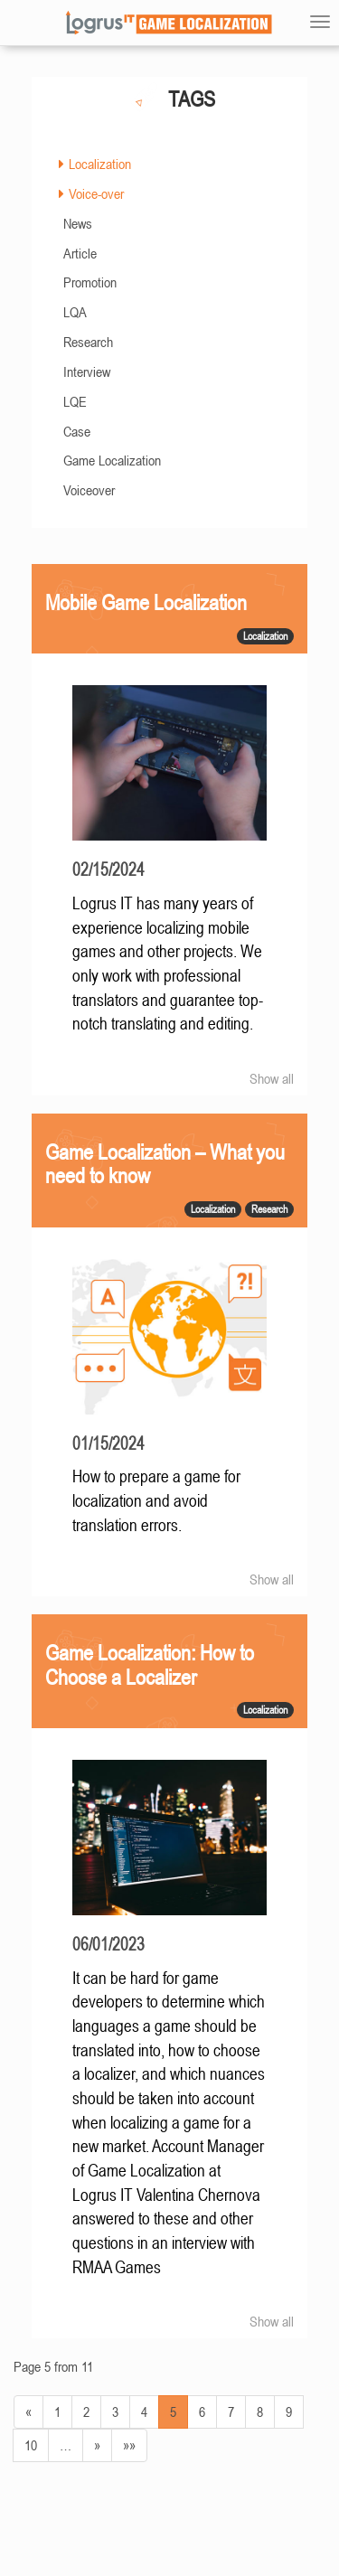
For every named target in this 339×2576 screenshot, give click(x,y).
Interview (86, 371)
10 (30, 2445)
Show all (272, 1078)
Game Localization (112, 460)
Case (76, 431)
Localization (100, 163)
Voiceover (89, 490)
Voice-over (96, 193)
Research (88, 342)
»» (129, 2445)
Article (80, 253)
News (77, 223)
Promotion (90, 282)
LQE (75, 401)
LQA (75, 312)
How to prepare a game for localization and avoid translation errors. (156, 1500)
